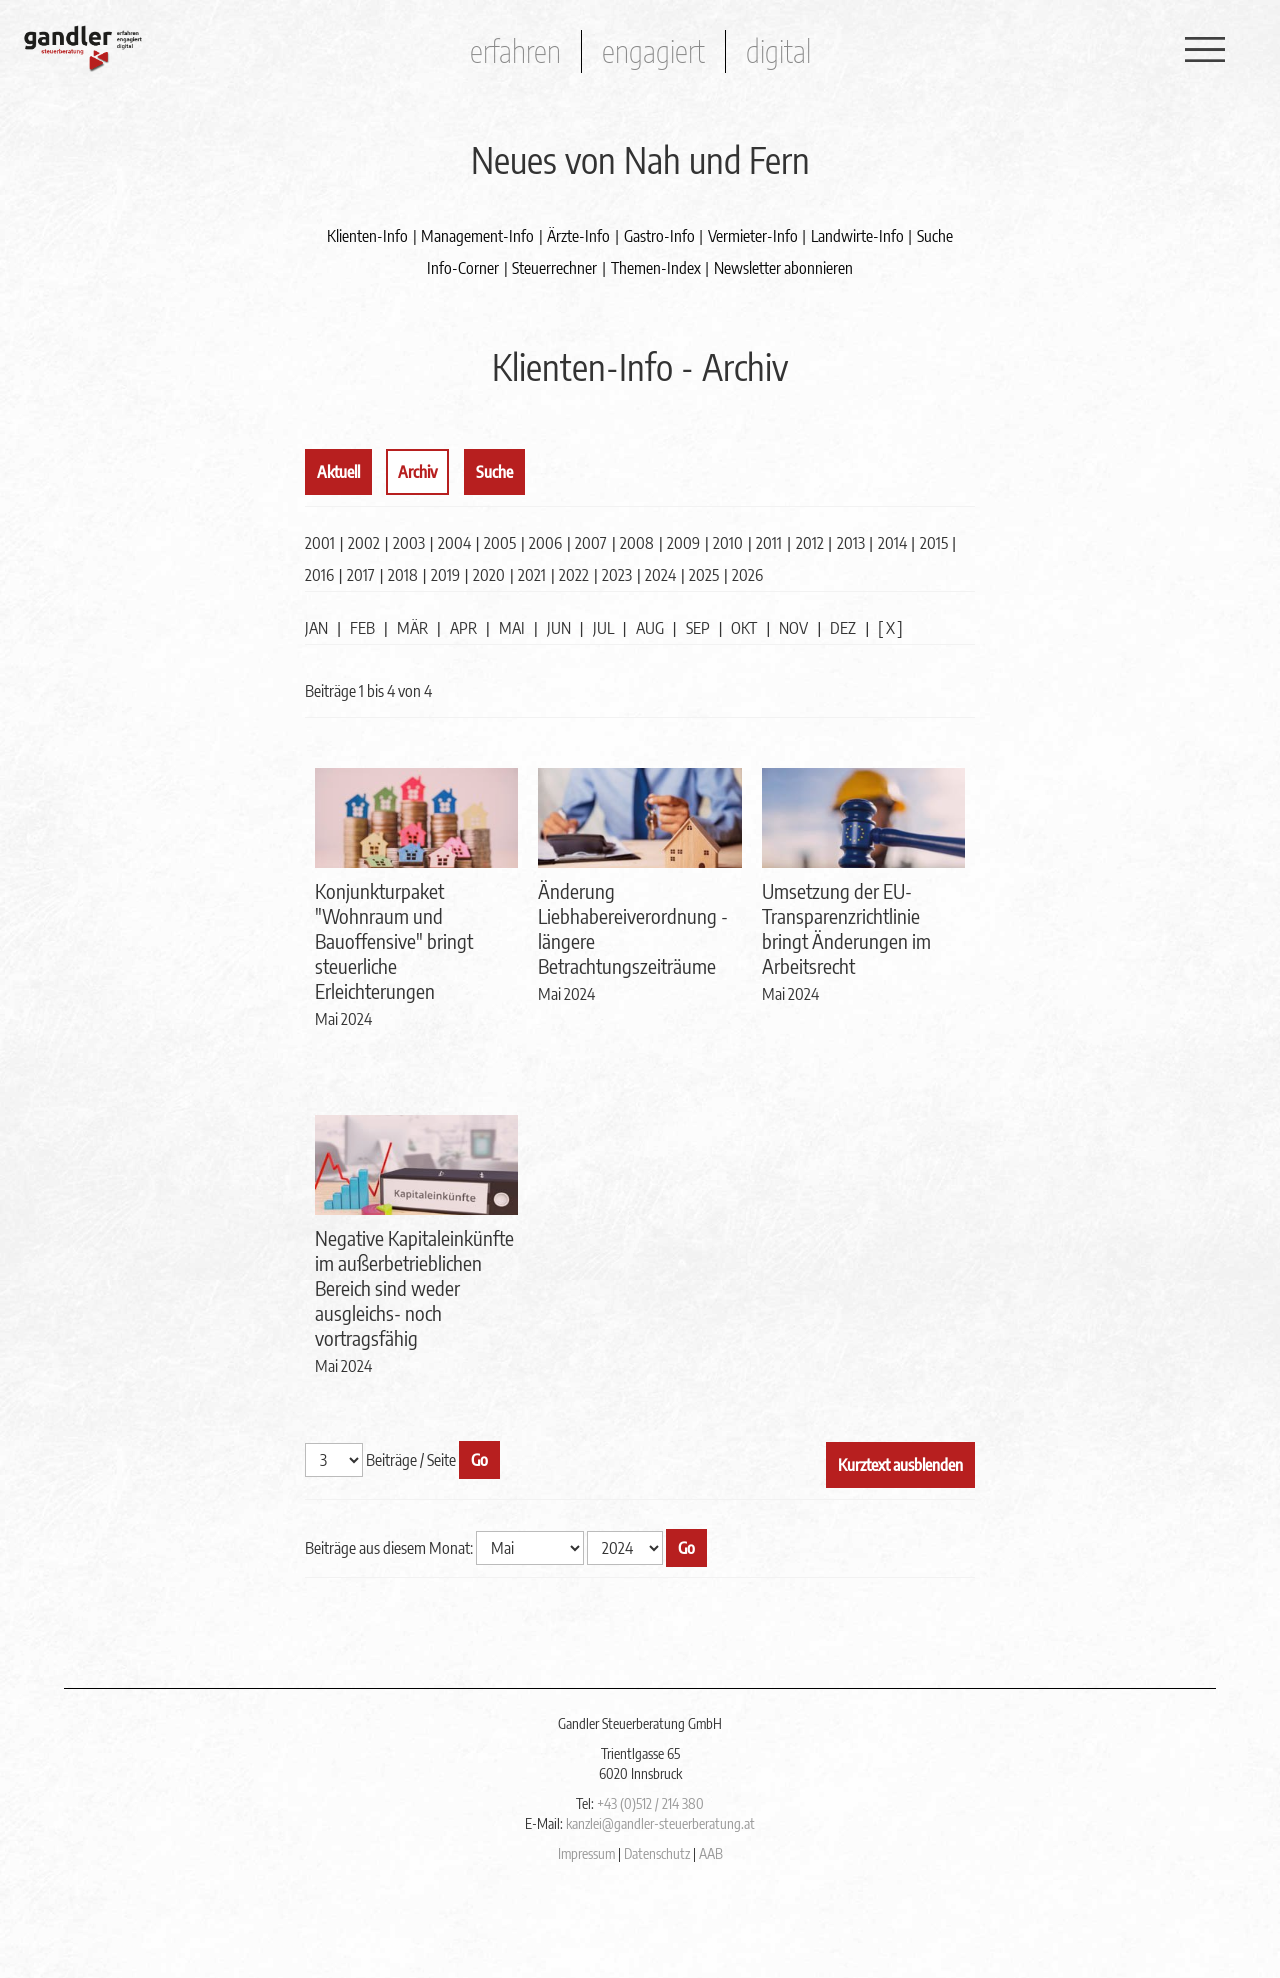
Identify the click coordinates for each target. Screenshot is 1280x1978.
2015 (934, 543)
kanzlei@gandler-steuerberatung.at (660, 1823)
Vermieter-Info (753, 236)
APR (463, 628)
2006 (545, 543)
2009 (683, 543)
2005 (500, 543)
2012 (810, 543)
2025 (704, 575)
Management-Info (477, 236)
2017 (361, 575)
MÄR (412, 628)
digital (778, 51)
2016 (319, 575)
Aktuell (338, 472)
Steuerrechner (554, 268)
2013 (851, 543)
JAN (316, 628)
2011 (769, 543)
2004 (454, 543)
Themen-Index (656, 268)
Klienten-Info (367, 236)
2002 (364, 543)
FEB (362, 628)
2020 (489, 575)
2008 (637, 543)
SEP (698, 628)
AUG (650, 628)
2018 (403, 575)
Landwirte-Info (857, 236)
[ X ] (890, 628)
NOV (793, 628)
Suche (935, 236)
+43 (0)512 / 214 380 (650, 1803)
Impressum (586, 1853)
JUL (603, 628)
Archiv (417, 472)
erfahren (515, 51)
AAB (711, 1853)
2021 (532, 575)
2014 (892, 543)
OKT (744, 628)
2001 (320, 543)
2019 (445, 575)
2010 (728, 543)
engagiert (653, 51)
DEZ (843, 628)
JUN (559, 628)
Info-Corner (463, 268)
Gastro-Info (659, 236)
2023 (617, 575)
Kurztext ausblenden (900, 1465)
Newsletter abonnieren (783, 268)
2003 (409, 543)
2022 (574, 575)
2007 (591, 543)
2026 (747, 575)
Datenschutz (657, 1853)
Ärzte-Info (578, 236)
